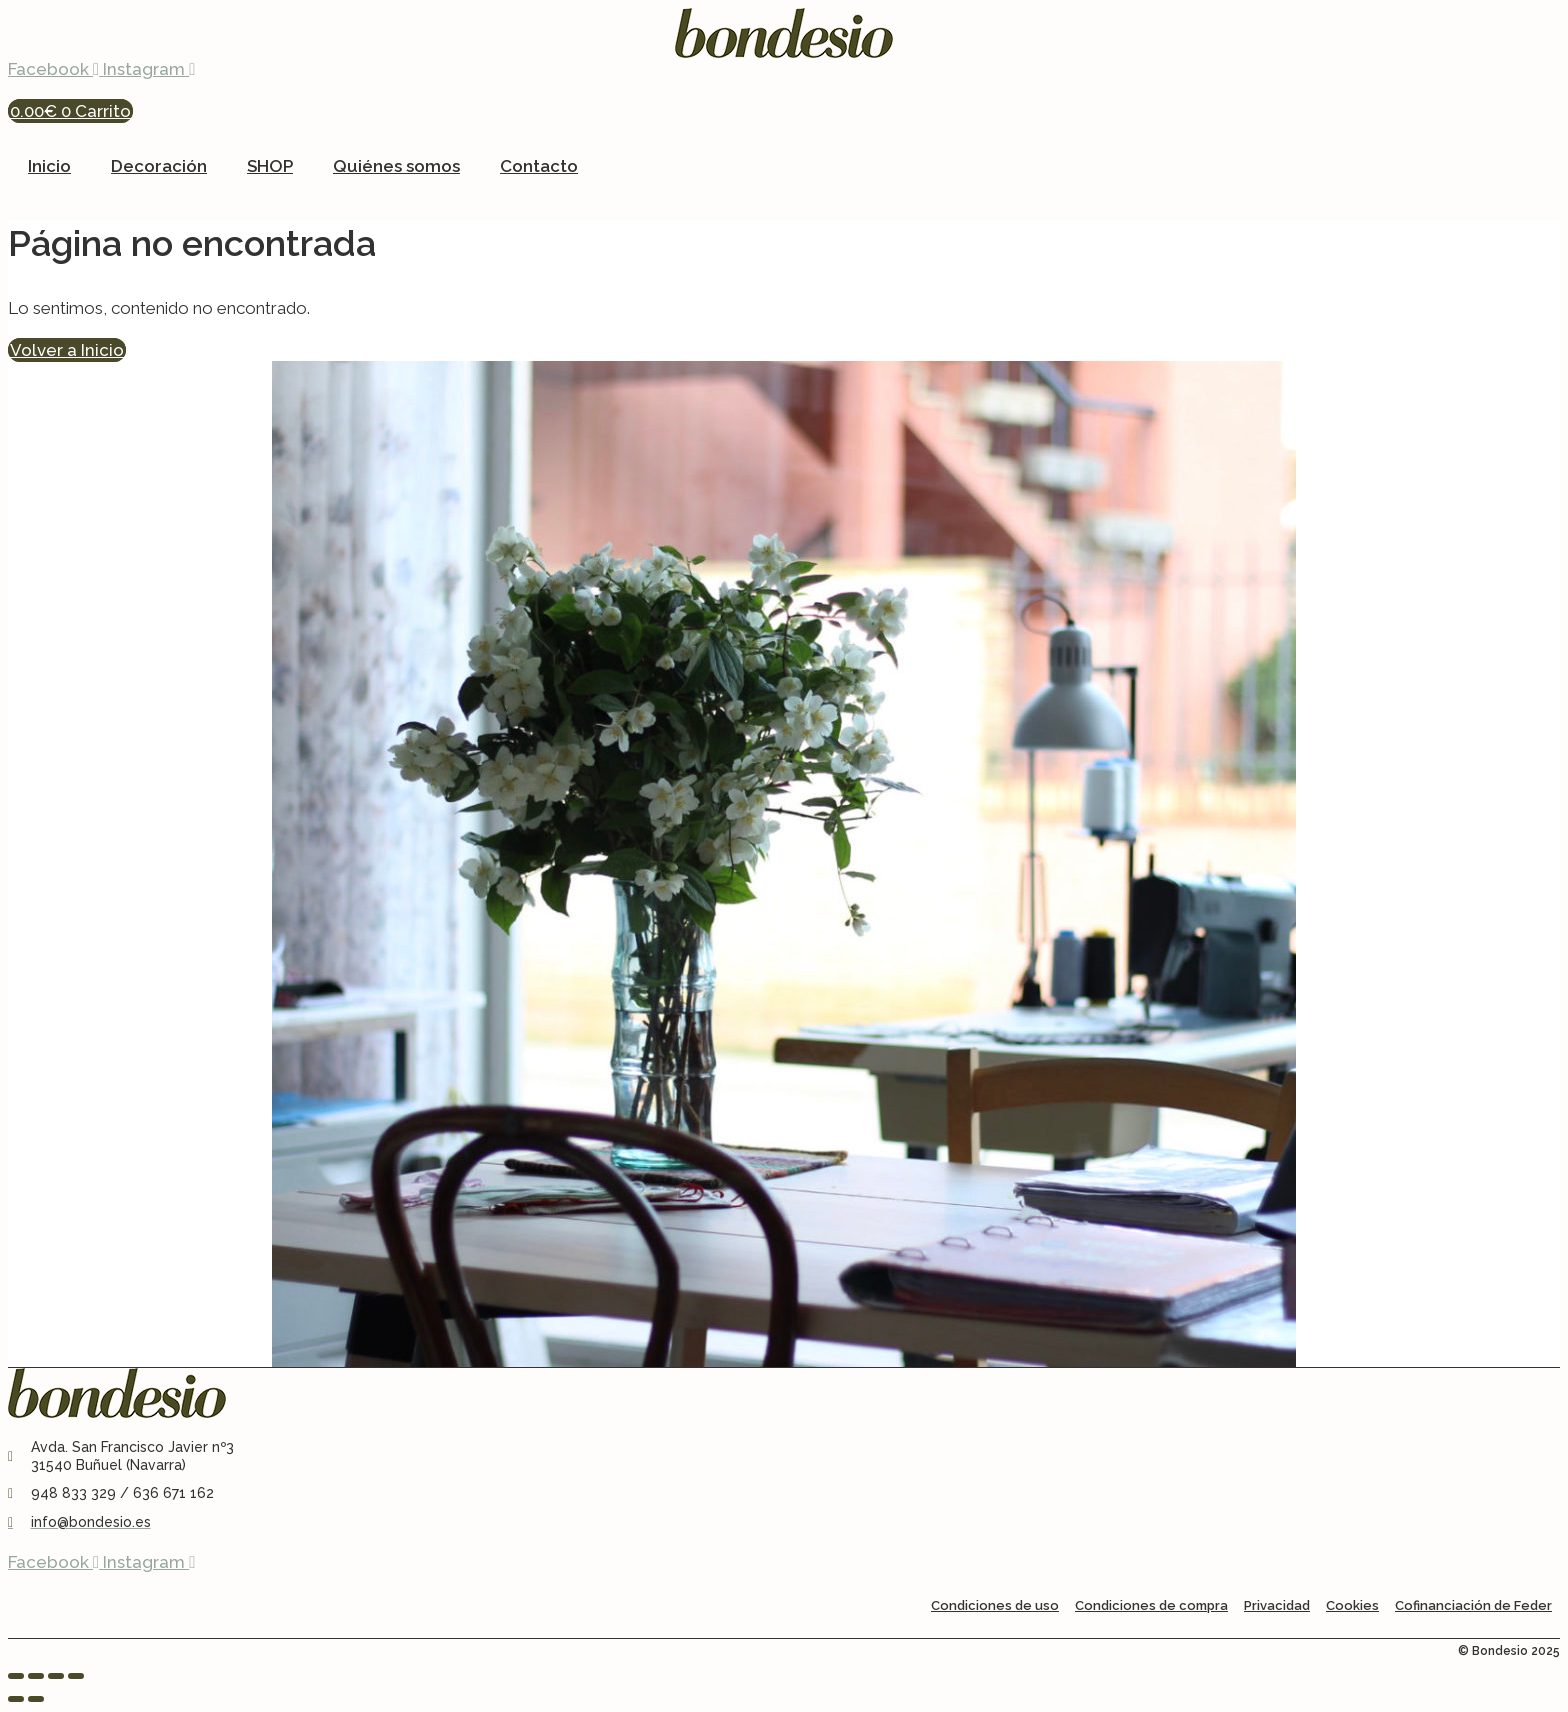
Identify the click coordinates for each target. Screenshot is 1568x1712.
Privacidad (1277, 1605)
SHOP (270, 166)
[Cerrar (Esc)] (76, 1676)
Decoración (159, 166)
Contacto (539, 166)
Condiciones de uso (995, 1605)
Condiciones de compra (1151, 1605)
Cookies (1352, 1605)
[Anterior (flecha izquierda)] (16, 1699)
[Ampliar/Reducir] (16, 1676)
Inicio (49, 166)
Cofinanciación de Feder (1473, 1605)
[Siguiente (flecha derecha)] (36, 1699)
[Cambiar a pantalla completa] (36, 1676)
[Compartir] (56, 1676)
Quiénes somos (396, 166)
